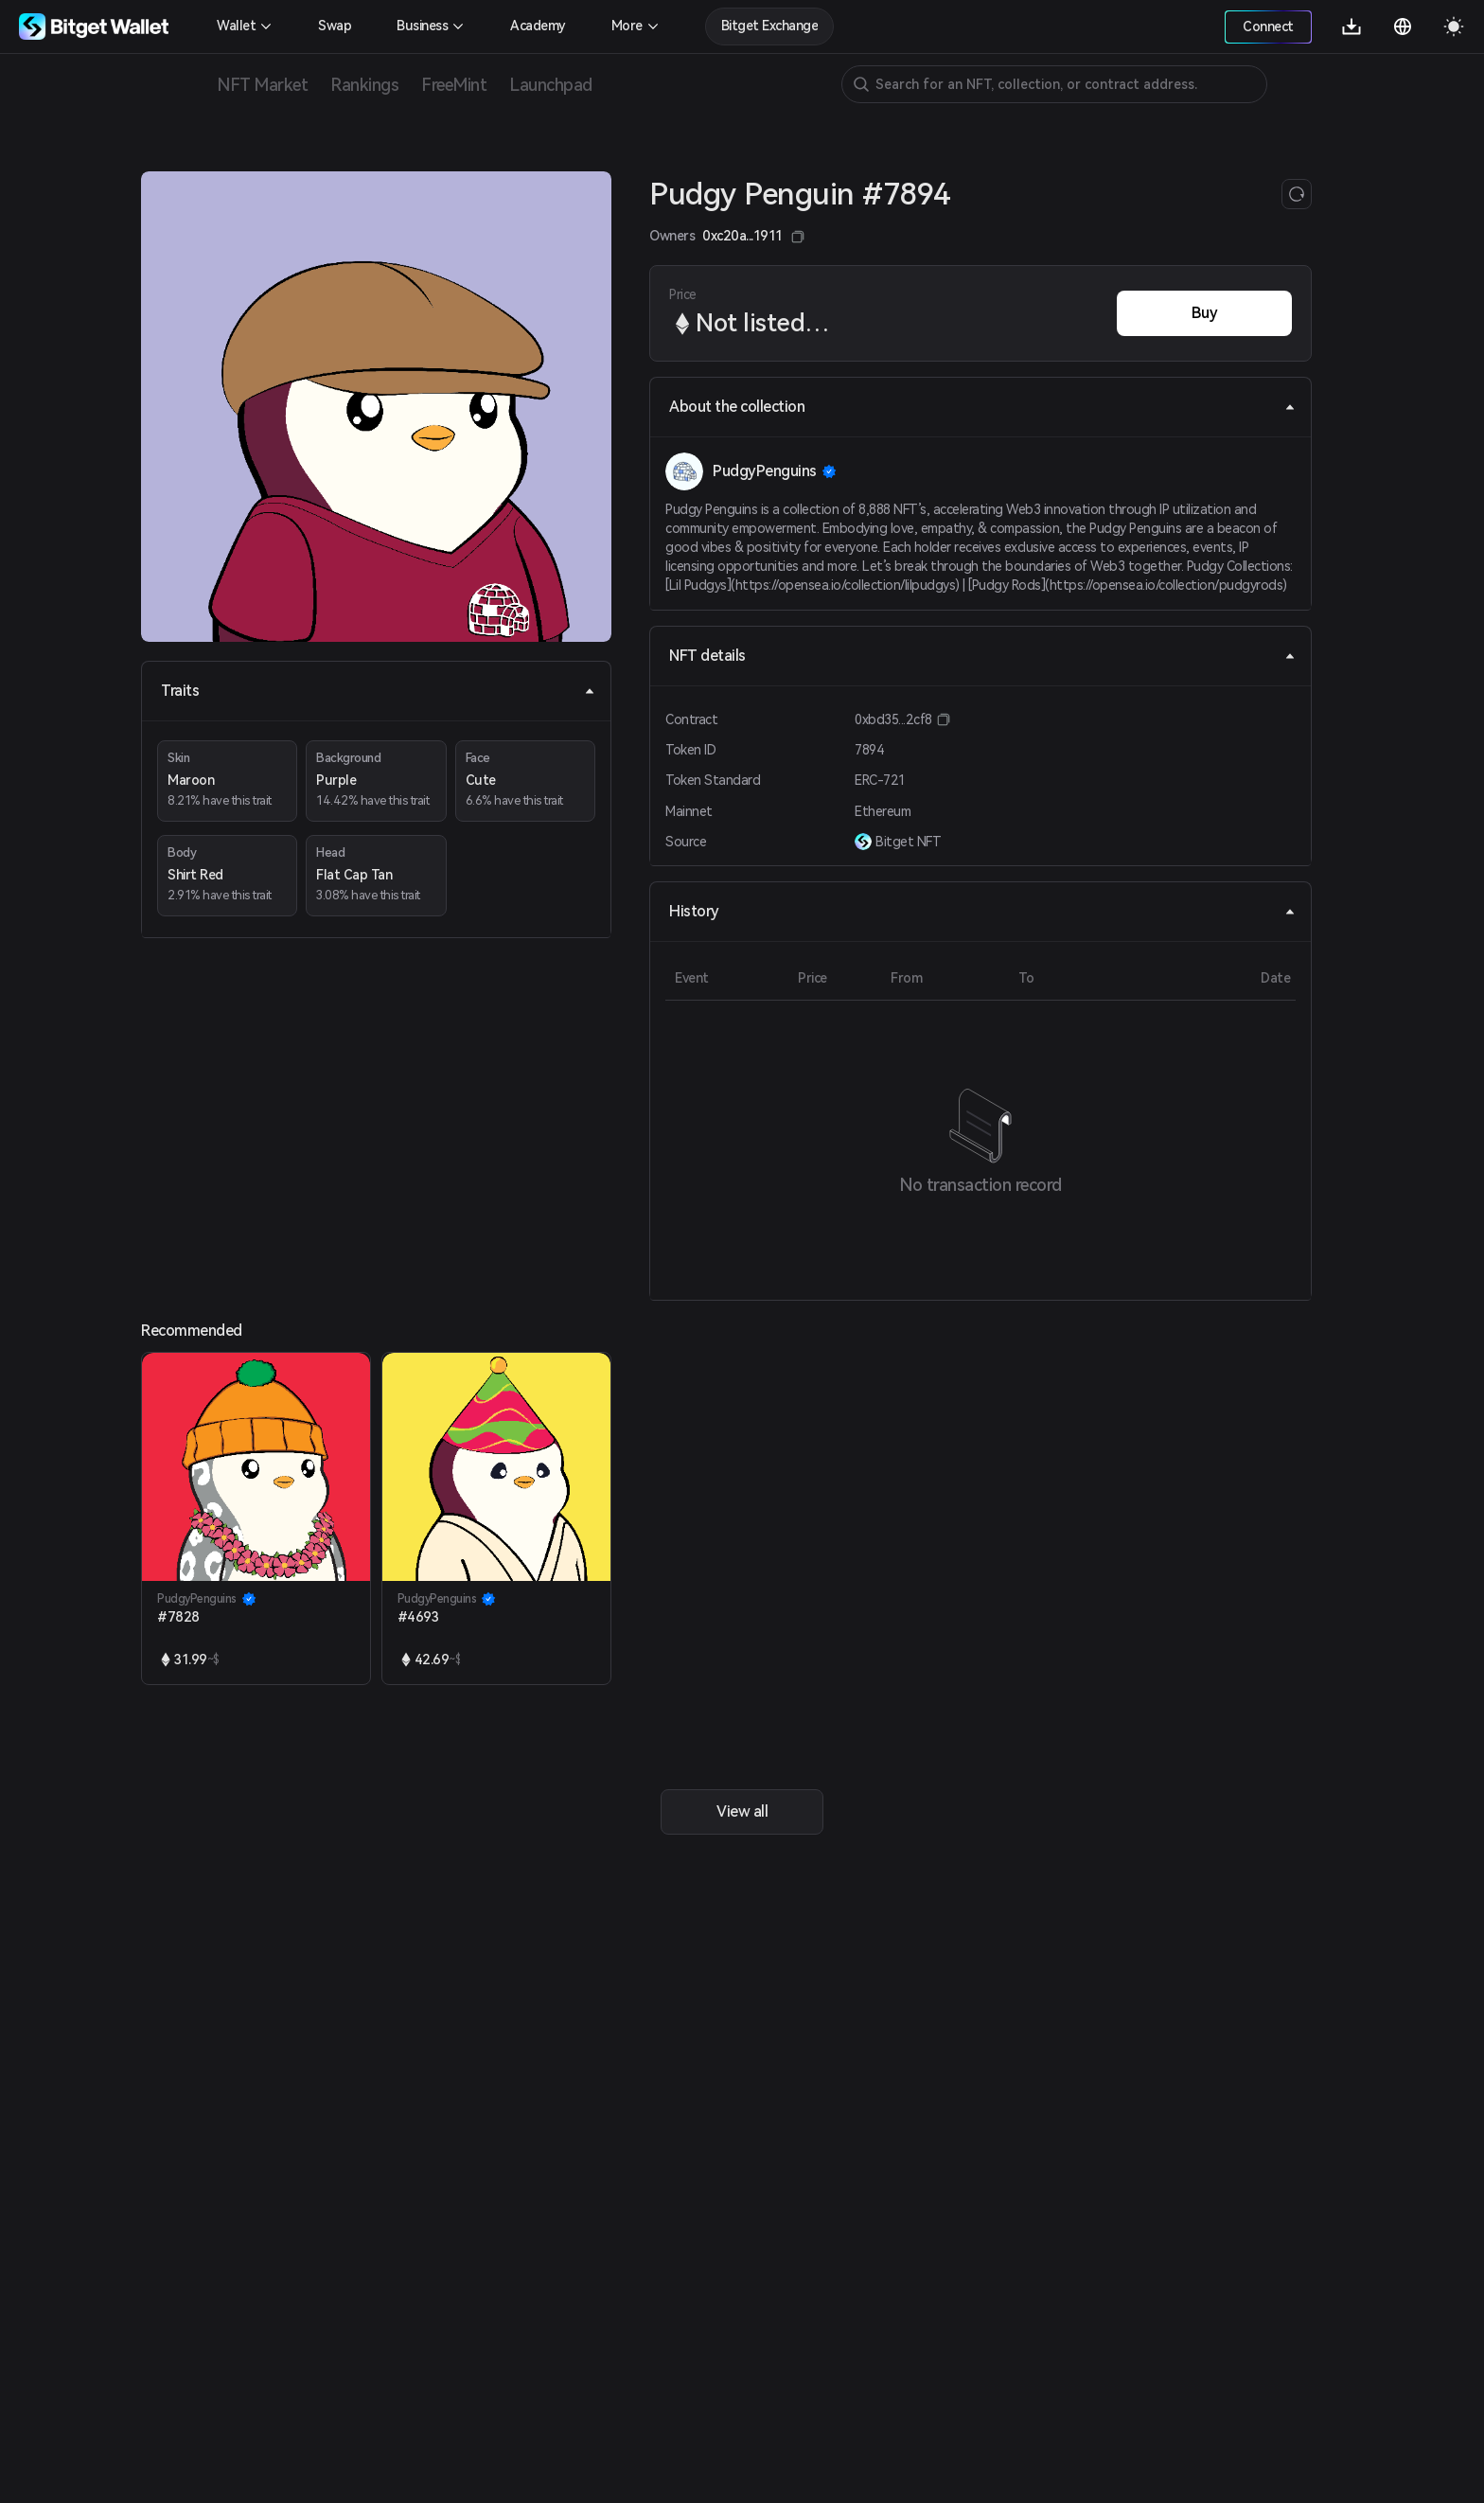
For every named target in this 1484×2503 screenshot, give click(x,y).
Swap (334, 25)
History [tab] (982, 911)
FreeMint (453, 85)
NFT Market (262, 85)
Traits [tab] (378, 691)
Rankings (364, 85)
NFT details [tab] (982, 656)
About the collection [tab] (982, 407)
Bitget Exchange (770, 25)
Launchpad (550, 85)
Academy (538, 25)
